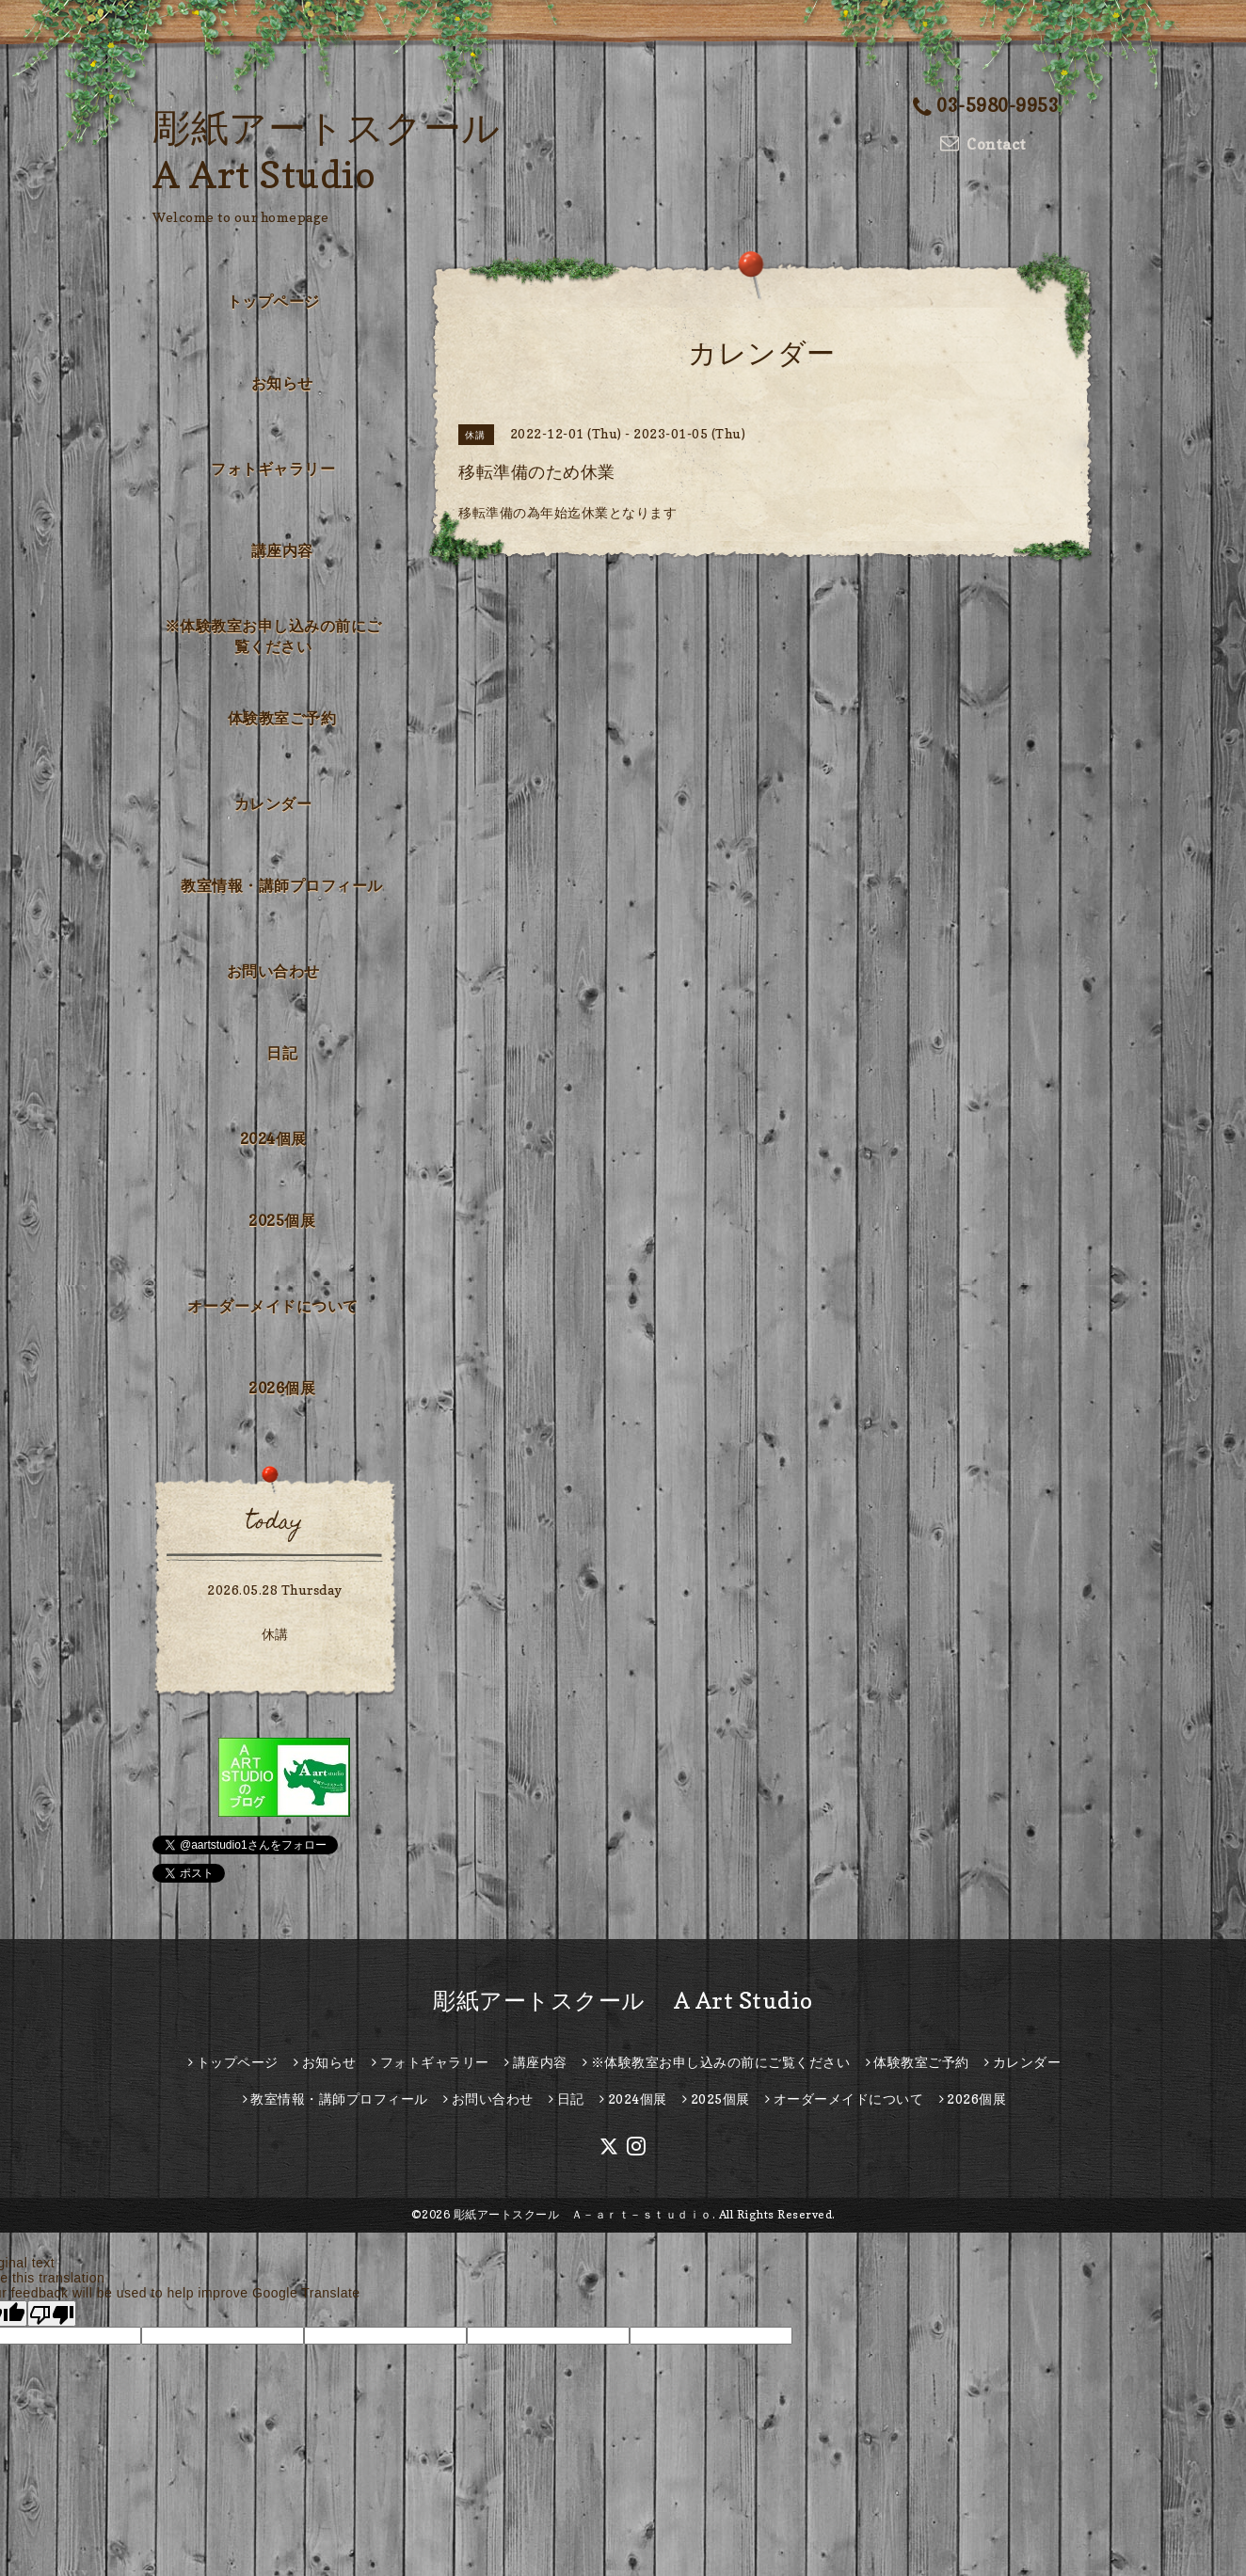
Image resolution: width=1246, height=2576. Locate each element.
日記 (281, 1052)
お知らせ (282, 383)
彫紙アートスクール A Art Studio (623, 2000)
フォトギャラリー (273, 468)
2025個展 (281, 1220)
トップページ (273, 301)
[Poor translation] (51, 2313)
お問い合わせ (273, 971)
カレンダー (273, 803)
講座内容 (282, 550)
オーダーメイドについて (273, 1305)
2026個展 (281, 1387)
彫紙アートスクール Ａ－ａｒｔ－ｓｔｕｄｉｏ (583, 2214)
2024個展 (273, 1138)
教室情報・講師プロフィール (282, 885)
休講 (275, 1634)
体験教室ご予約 (282, 717)
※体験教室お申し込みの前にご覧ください (273, 636)
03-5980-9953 (986, 105)
